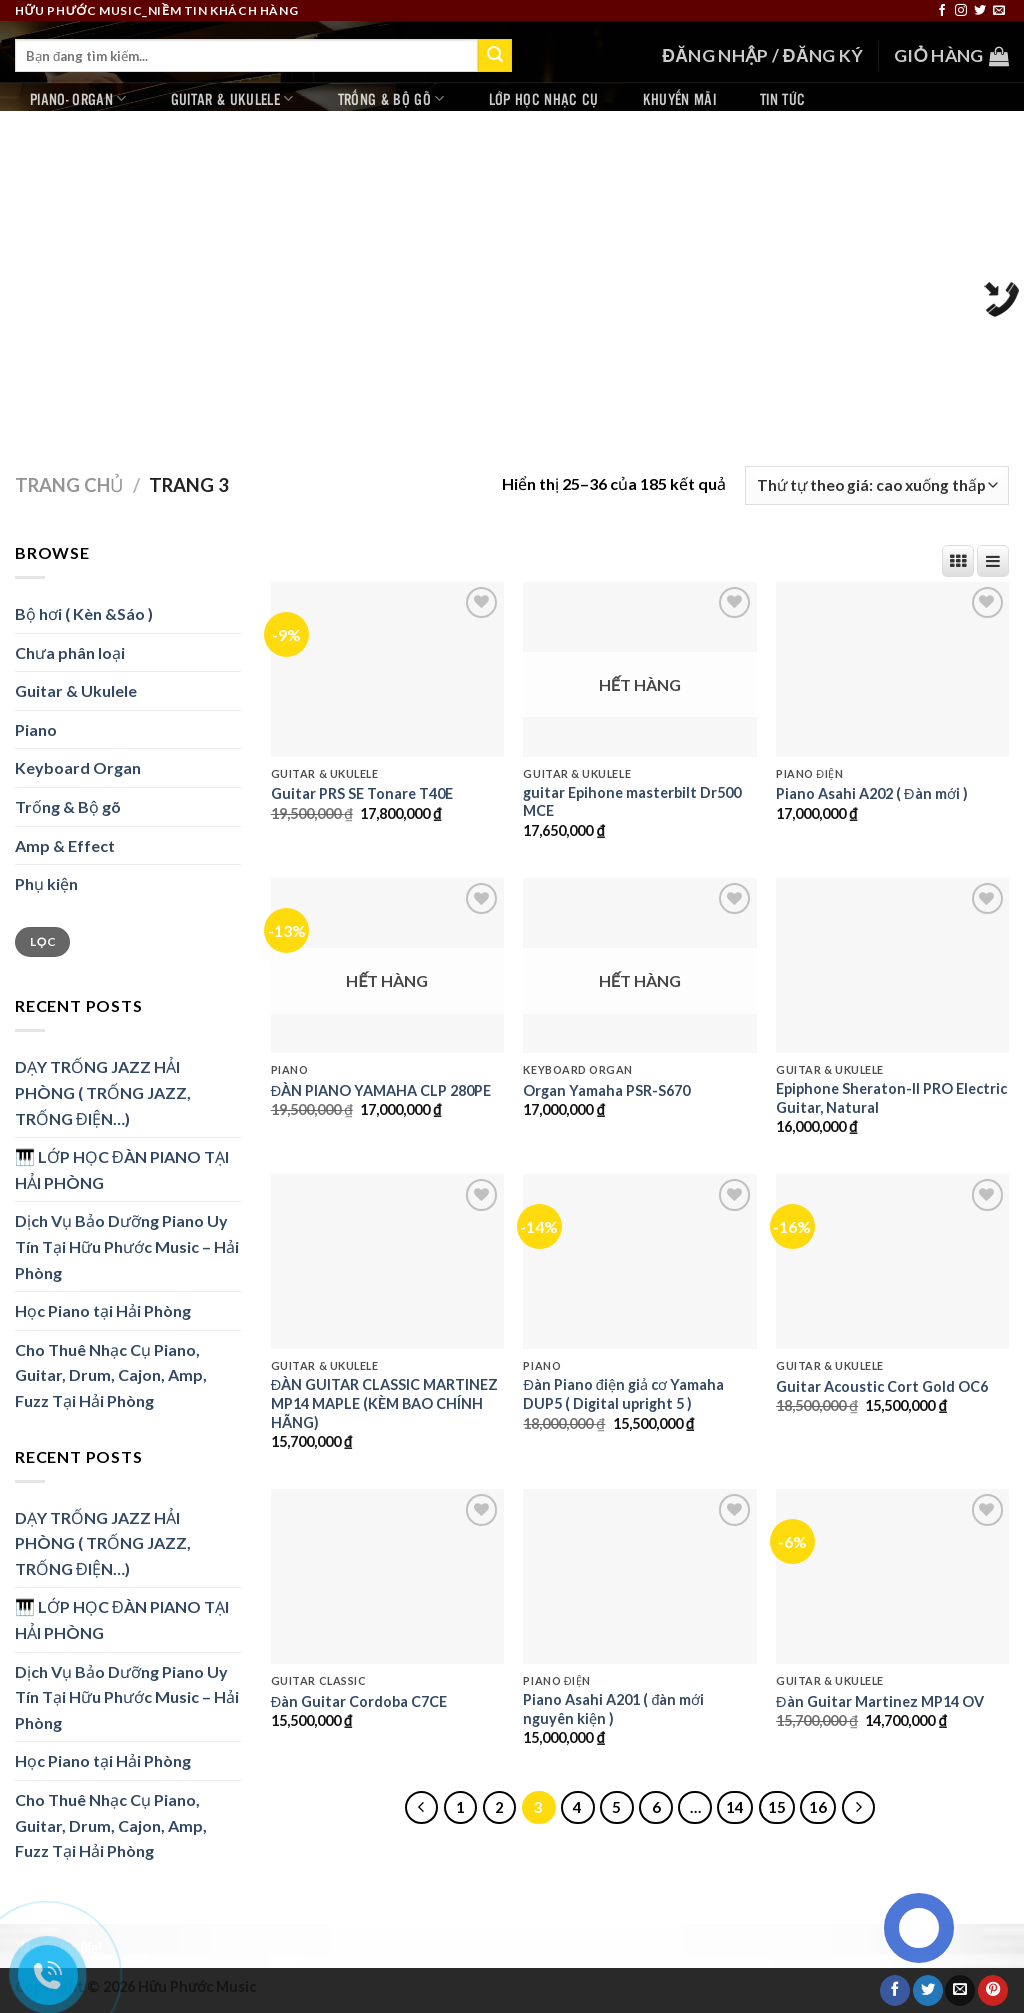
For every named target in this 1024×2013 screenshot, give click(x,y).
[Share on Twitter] (928, 1990)
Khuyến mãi (679, 98)
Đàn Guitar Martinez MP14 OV (879, 1701)
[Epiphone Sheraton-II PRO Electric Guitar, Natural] (892, 965)
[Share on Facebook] (895, 1990)
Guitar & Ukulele (232, 98)
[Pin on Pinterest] (993, 1990)
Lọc (42, 941)
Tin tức (782, 98)
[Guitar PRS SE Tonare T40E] (387, 669)
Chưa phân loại (70, 652)
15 (777, 1807)
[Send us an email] (999, 11)
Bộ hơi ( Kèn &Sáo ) (84, 613)
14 (735, 1807)
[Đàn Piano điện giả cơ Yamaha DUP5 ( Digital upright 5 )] (639, 1261)
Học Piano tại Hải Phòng (103, 1310)
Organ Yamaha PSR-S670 (606, 1090)
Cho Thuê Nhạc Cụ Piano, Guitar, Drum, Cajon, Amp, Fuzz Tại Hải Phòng (111, 1375)
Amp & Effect (65, 845)
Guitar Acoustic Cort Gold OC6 (882, 1386)
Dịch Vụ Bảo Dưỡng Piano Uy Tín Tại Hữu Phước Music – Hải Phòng (127, 1246)
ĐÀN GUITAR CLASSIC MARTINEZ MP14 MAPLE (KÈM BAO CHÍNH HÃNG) (384, 1403)
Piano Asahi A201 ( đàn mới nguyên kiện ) (613, 1709)
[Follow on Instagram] (961, 11)
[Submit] (495, 56)
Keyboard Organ (78, 767)
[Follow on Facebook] (942, 11)
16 (818, 1807)
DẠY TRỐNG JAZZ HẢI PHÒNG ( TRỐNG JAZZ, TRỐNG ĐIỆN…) (103, 1092)
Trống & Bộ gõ (391, 98)
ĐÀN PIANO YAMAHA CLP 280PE (381, 1090)
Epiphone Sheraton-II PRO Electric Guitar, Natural (891, 1098)
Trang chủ (69, 485)
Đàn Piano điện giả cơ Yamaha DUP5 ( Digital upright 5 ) (623, 1394)
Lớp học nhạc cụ (544, 98)
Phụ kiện (46, 883)
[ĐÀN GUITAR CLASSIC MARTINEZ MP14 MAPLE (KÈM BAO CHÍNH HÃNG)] (387, 1261)
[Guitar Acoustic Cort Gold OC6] (892, 1261)
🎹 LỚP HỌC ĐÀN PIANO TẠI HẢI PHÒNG (122, 1169)
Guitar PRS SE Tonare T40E (362, 793)
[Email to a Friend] (960, 1990)
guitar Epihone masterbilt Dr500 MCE (632, 802)
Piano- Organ (78, 98)
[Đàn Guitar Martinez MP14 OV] (892, 1576)
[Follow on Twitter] (980, 11)
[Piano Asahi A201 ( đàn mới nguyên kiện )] (639, 1576)
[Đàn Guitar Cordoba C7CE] (387, 1576)
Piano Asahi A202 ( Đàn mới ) (871, 793)
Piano (36, 729)
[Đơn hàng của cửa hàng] (877, 485)
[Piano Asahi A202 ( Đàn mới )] (892, 669)
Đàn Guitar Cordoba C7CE (359, 1701)
